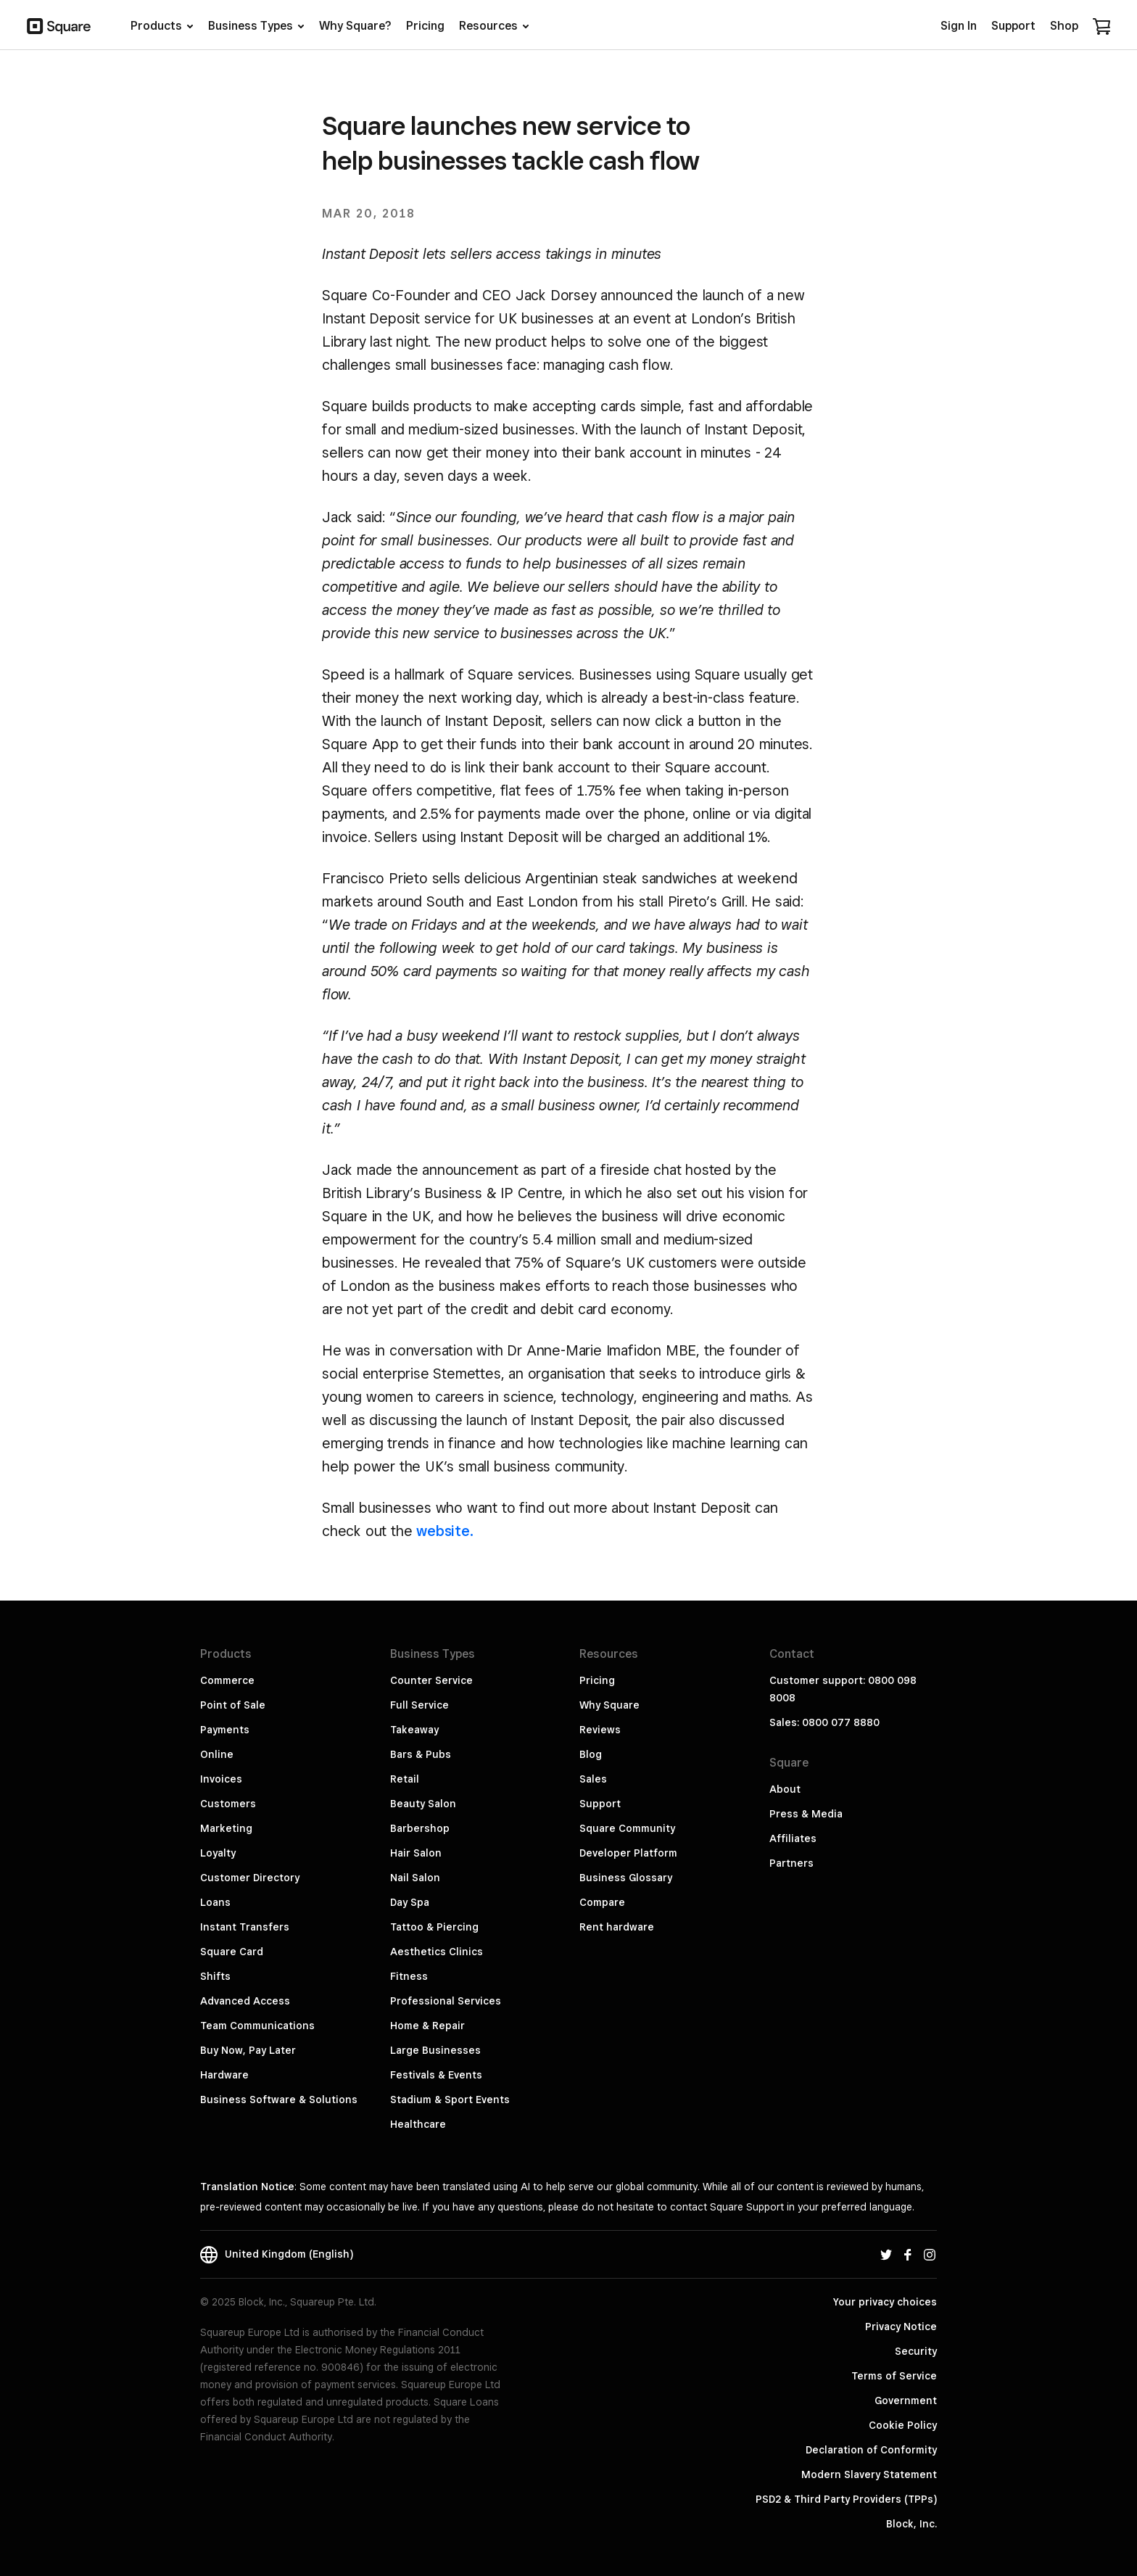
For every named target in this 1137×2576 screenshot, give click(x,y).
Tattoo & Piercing (434, 1927)
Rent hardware (616, 1927)
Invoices (221, 1779)
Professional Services (445, 2001)
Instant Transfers (244, 1927)
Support (600, 1803)
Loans (215, 1902)
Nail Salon (415, 1877)
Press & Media (806, 1814)
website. (444, 1531)
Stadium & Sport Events (450, 2099)
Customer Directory (249, 1877)
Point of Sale (232, 1705)
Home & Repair (427, 2025)
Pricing (597, 1680)
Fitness (409, 1976)
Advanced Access (245, 2001)
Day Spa (409, 1902)
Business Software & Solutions (278, 2099)
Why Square (609, 1705)
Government (906, 2400)
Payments (224, 1729)
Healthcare (418, 2124)
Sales (593, 1779)
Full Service (419, 1705)
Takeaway (414, 1729)
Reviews (600, 1729)
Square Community (627, 1828)
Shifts (215, 1976)
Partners (791, 1863)
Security (916, 2351)
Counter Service (431, 1680)
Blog (590, 1754)
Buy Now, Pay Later (248, 2050)
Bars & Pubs (420, 1754)
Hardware (224, 2075)
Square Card (231, 1951)
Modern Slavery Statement (869, 2474)
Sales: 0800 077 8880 (824, 1722)
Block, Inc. (911, 2524)
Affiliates (792, 1838)
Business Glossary (625, 1877)
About (785, 1789)
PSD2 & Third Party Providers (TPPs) (846, 2499)
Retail (404, 1779)
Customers (228, 1803)
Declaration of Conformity (871, 2450)
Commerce (227, 1680)
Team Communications (257, 2025)
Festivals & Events (436, 2075)
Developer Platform (628, 1853)
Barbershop (420, 1828)
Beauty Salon (423, 1803)
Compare (602, 1902)
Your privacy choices (885, 2302)
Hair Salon (416, 1853)
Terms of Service (894, 2376)
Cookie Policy (903, 2425)
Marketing (226, 1828)
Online (216, 1754)
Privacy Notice (901, 2326)
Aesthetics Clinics (436, 1951)
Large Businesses (435, 2050)
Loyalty (218, 1853)
